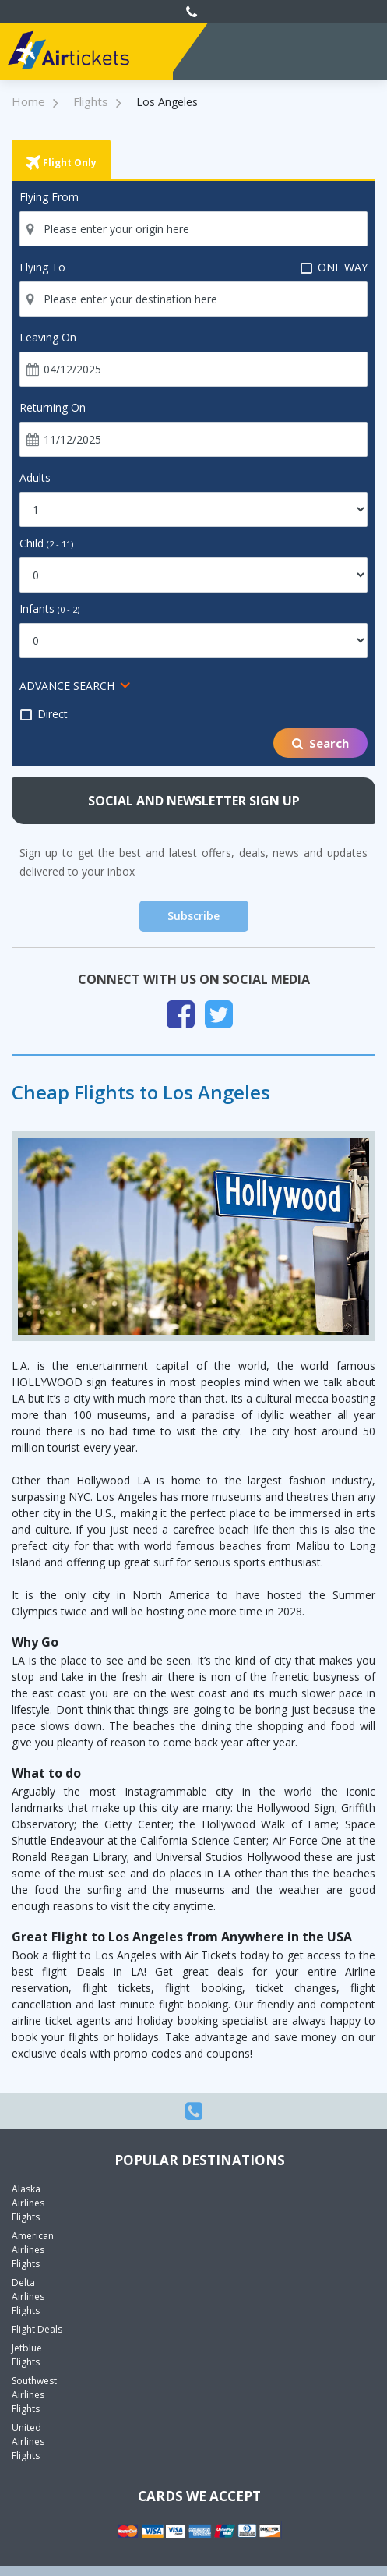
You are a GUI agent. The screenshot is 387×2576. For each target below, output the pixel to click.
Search (320, 743)
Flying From (49, 196)
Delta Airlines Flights (28, 2296)
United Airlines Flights (28, 2441)
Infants (49, 608)
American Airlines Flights (33, 2249)
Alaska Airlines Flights (28, 2203)
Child (46, 543)
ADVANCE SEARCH (66, 685)
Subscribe (193, 915)
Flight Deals (37, 2329)
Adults (35, 477)
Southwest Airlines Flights (34, 2394)
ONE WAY (334, 267)
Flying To (42, 267)
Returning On (52, 407)
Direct (43, 714)
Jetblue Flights (27, 2355)
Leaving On (47, 337)
